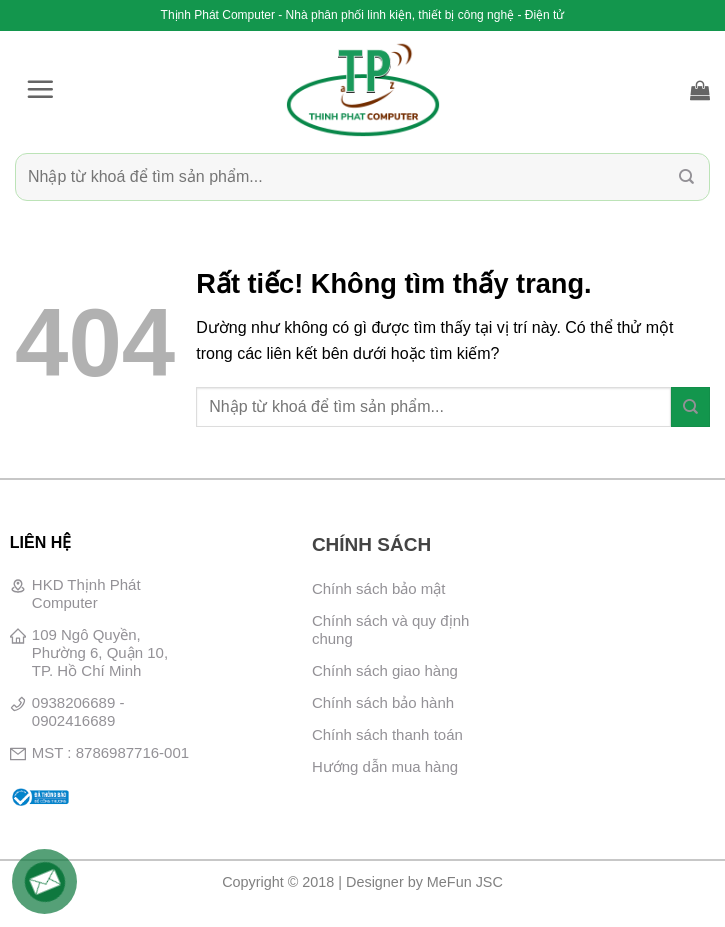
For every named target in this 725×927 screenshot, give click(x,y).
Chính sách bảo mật (379, 588)
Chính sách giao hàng (385, 670)
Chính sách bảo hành (383, 702)
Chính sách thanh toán (387, 734)
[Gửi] (686, 176)
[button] (40, 89)
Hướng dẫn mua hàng (385, 766)
